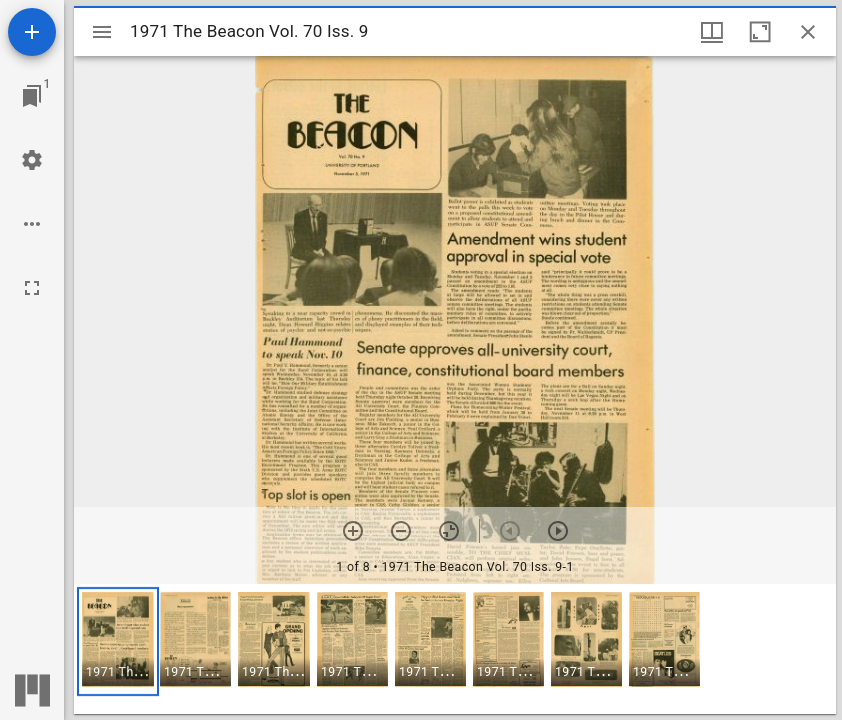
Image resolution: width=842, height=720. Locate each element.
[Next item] (558, 531)
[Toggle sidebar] (102, 32)
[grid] (455, 649)
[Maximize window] (760, 32)
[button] (118, 641)
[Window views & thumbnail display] (712, 32)
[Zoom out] (401, 531)
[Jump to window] (32, 96)
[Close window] (808, 32)
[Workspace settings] (32, 160)
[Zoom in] (353, 531)
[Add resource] (32, 32)
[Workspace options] (32, 224)
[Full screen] (32, 288)
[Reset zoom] (449, 531)
